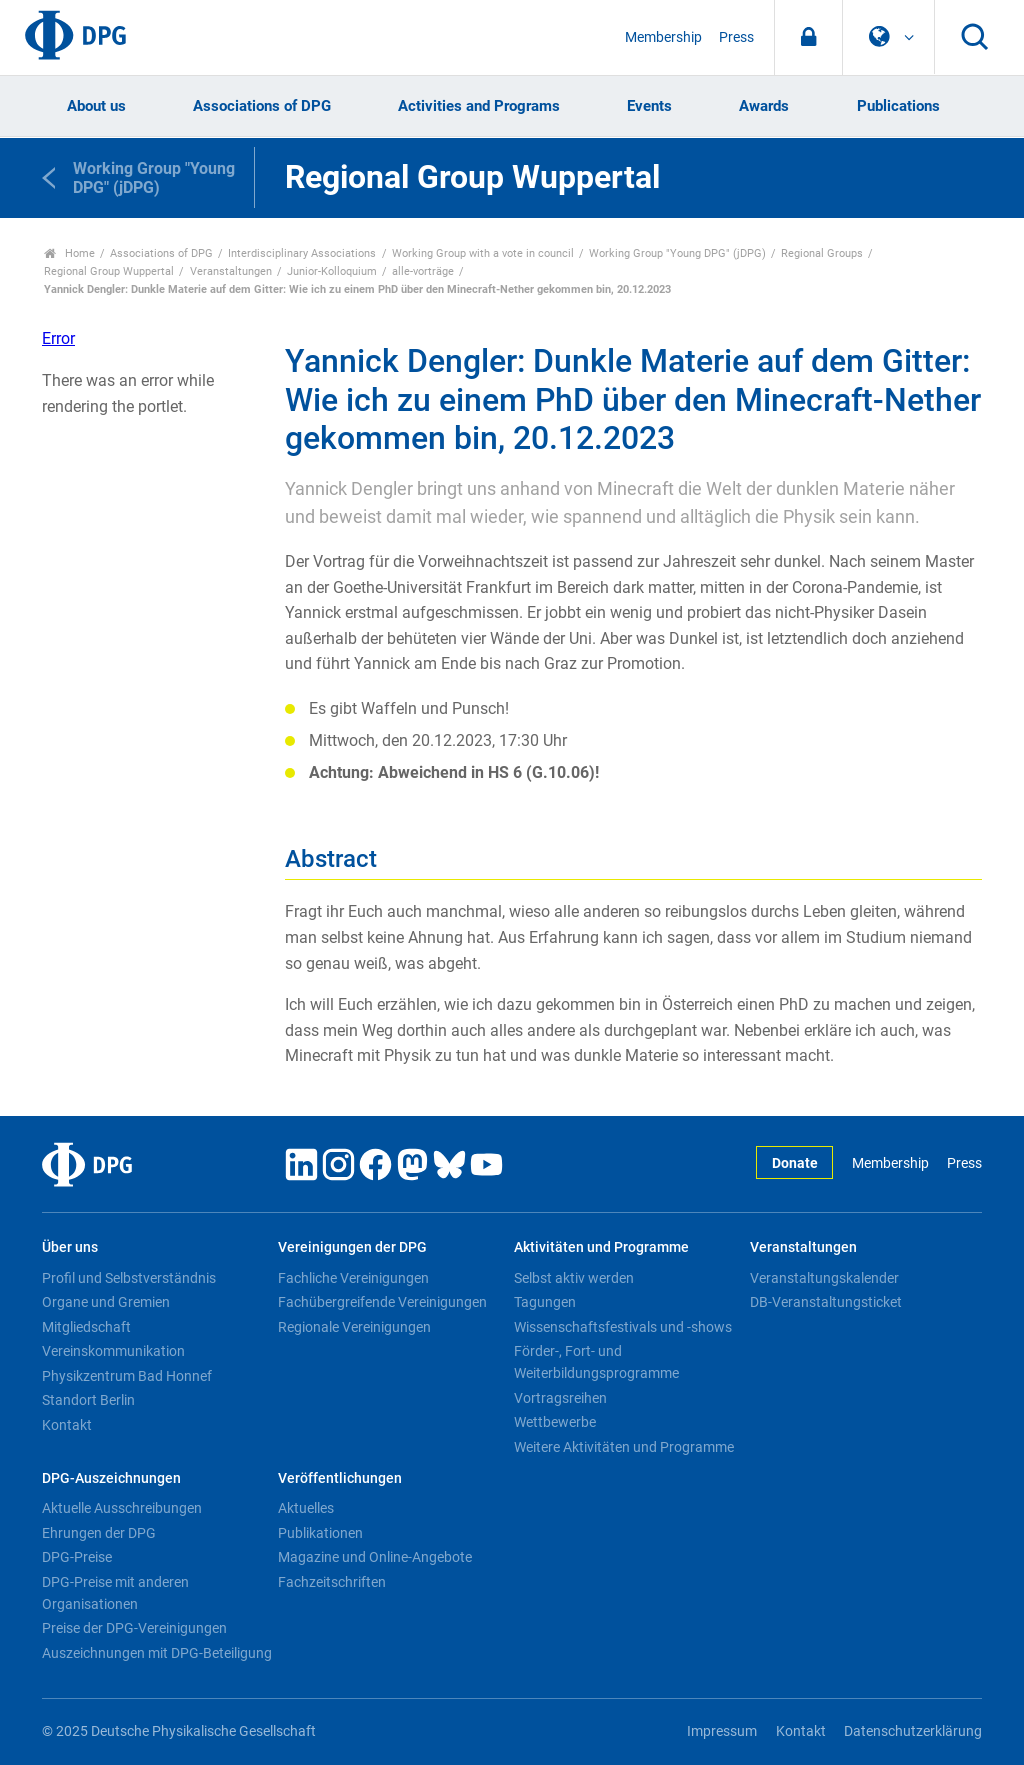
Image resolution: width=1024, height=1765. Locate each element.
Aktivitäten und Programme (601, 1247)
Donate (795, 1163)
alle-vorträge (423, 271)
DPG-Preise (77, 1557)
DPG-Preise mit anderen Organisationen (115, 1593)
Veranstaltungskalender (824, 1278)
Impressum (722, 1731)
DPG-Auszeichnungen (111, 1478)
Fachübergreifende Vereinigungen (382, 1302)
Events (649, 106)
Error (58, 338)
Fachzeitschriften (332, 1582)
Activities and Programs (479, 106)
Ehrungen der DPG (99, 1533)
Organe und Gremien (106, 1302)
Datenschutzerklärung (913, 1731)
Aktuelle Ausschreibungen (122, 1508)
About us (96, 106)
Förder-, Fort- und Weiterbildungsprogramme (596, 1362)
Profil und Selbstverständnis (129, 1278)
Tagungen (545, 1302)
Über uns (70, 1247)
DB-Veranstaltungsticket (826, 1302)
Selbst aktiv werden (574, 1278)
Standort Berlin (88, 1400)
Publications (898, 106)
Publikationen (320, 1533)
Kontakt (67, 1425)
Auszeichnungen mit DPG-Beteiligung (157, 1653)
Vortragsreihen (560, 1398)
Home (69, 253)
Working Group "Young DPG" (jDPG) (677, 253)
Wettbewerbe (555, 1422)
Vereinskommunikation (113, 1351)
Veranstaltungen (231, 271)
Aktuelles (306, 1508)
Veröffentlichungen (340, 1478)
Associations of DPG (262, 106)
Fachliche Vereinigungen (353, 1278)
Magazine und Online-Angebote (375, 1557)
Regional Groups (822, 253)
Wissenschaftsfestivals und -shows (623, 1327)
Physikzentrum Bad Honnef (127, 1376)
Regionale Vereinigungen (354, 1327)
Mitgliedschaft (86, 1327)
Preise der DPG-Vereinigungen (134, 1628)
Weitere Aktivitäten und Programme (624, 1447)
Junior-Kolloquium (332, 271)
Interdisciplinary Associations (302, 253)
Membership (663, 37)
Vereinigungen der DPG (352, 1247)
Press (736, 37)
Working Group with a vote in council (483, 253)
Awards (764, 106)
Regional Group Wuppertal (109, 271)
